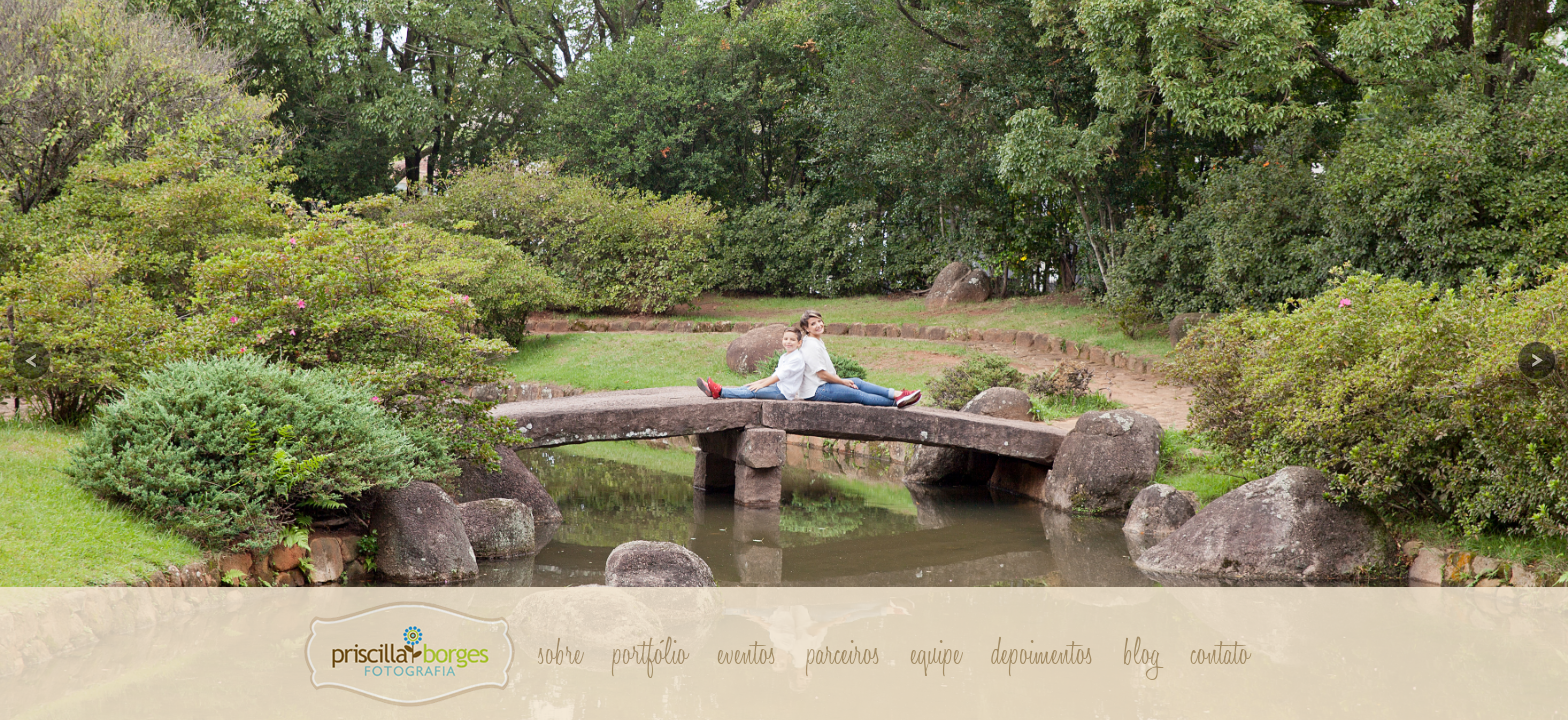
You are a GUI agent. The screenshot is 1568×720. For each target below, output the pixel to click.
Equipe (936, 654)
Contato (1220, 654)
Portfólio (650, 654)
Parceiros (844, 654)
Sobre (561, 654)
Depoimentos (1043, 654)
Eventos (747, 654)
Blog (1142, 654)
